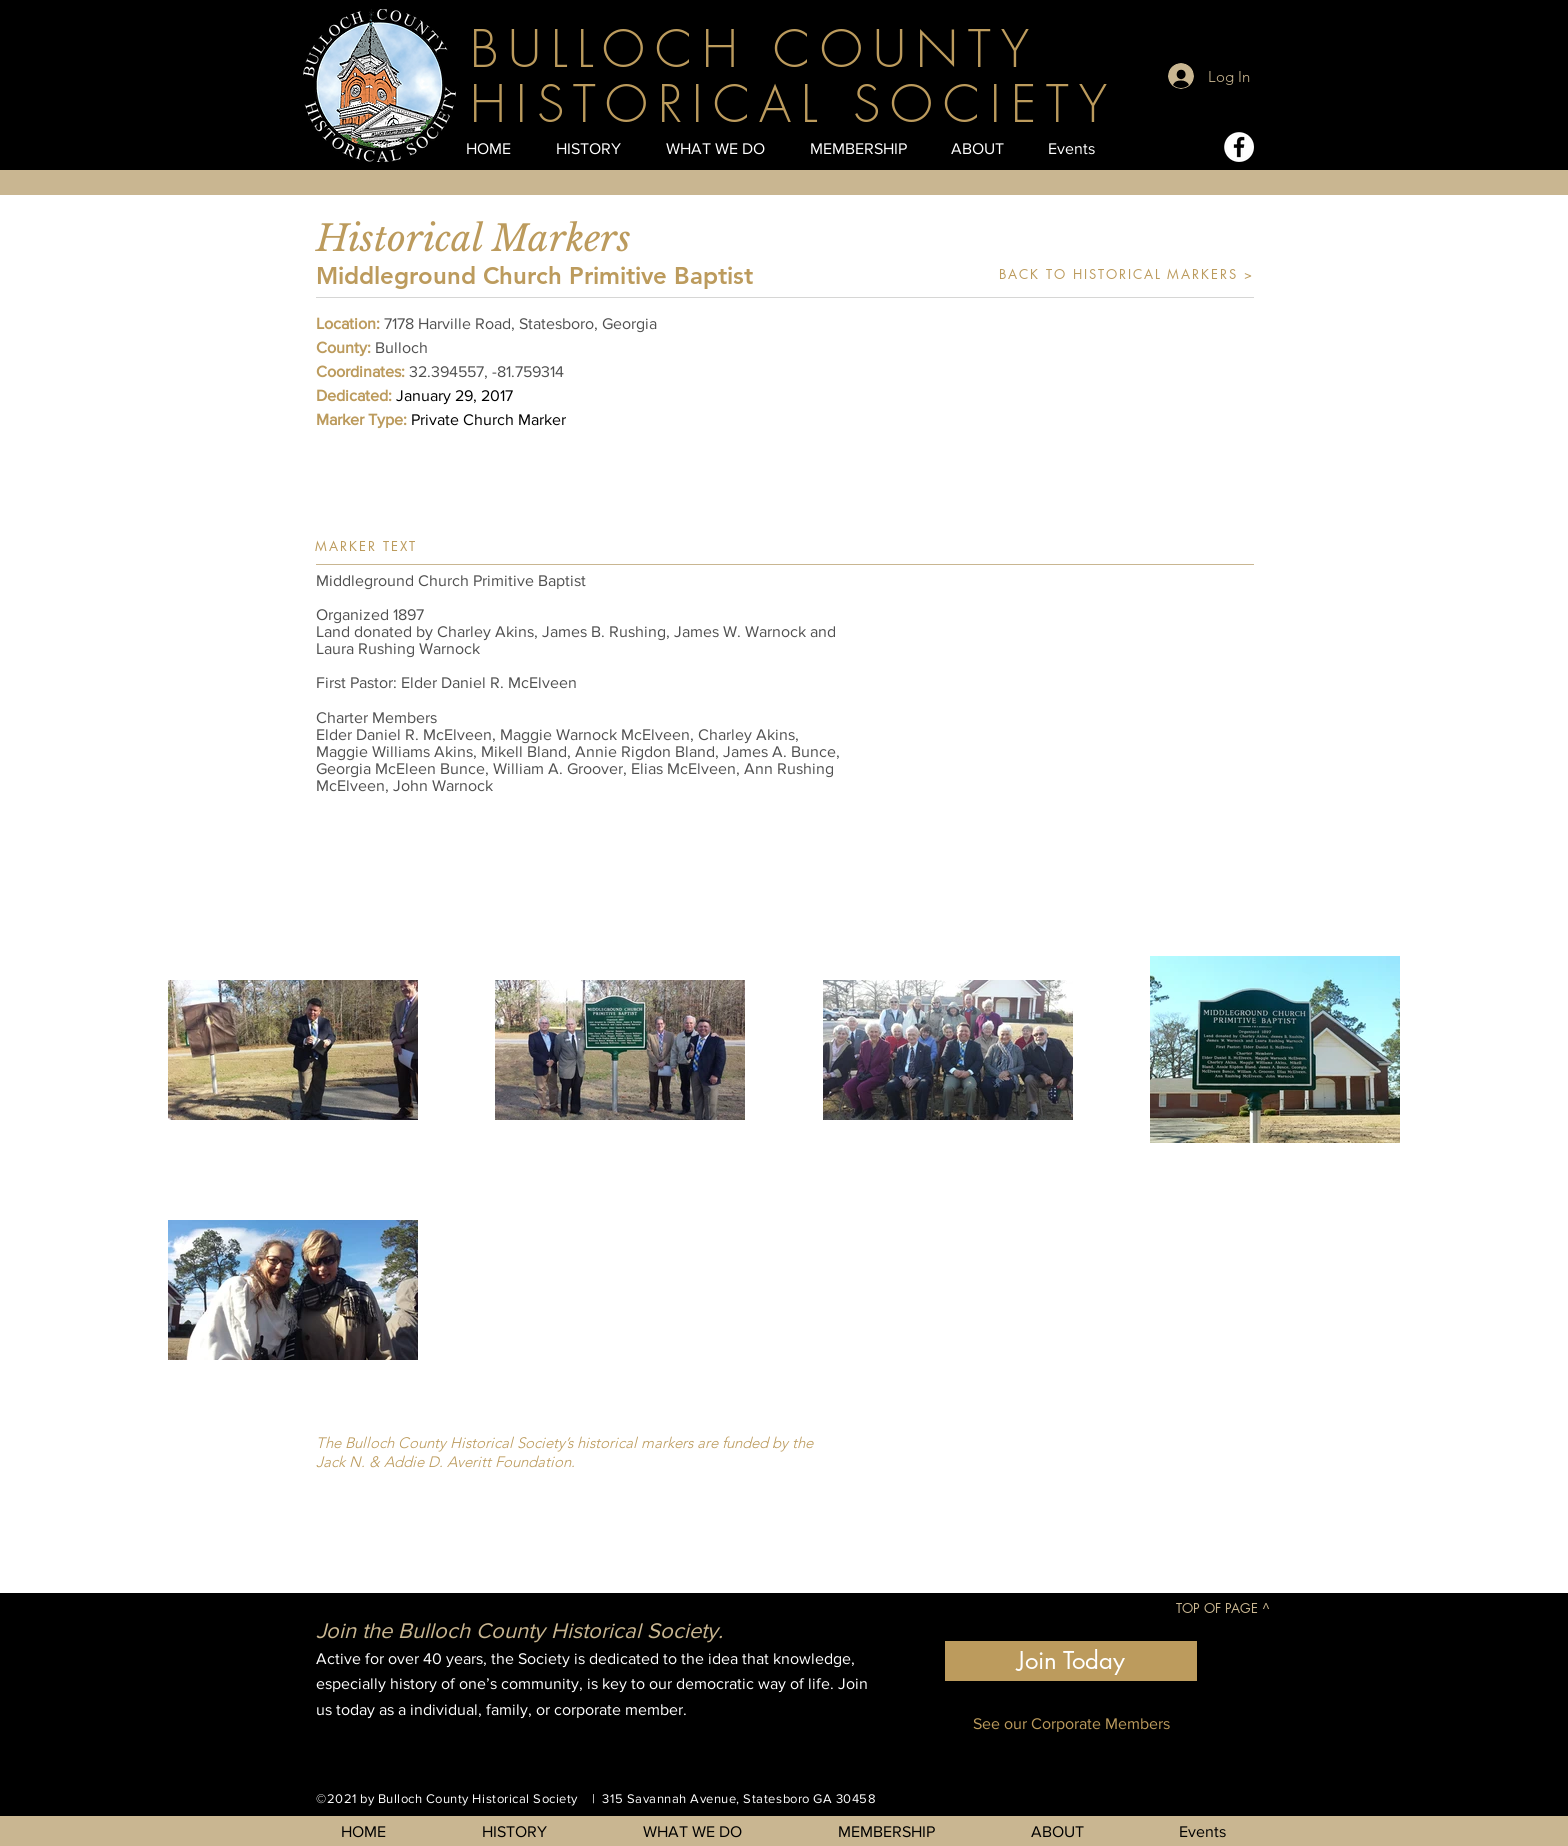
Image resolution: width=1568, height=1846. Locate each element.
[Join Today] (1071, 1661)
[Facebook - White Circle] (1239, 147)
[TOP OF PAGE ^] (1222, 1608)
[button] (1058, 723)
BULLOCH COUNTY (754, 49)
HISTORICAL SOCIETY (793, 104)
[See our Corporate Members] (1071, 1723)
